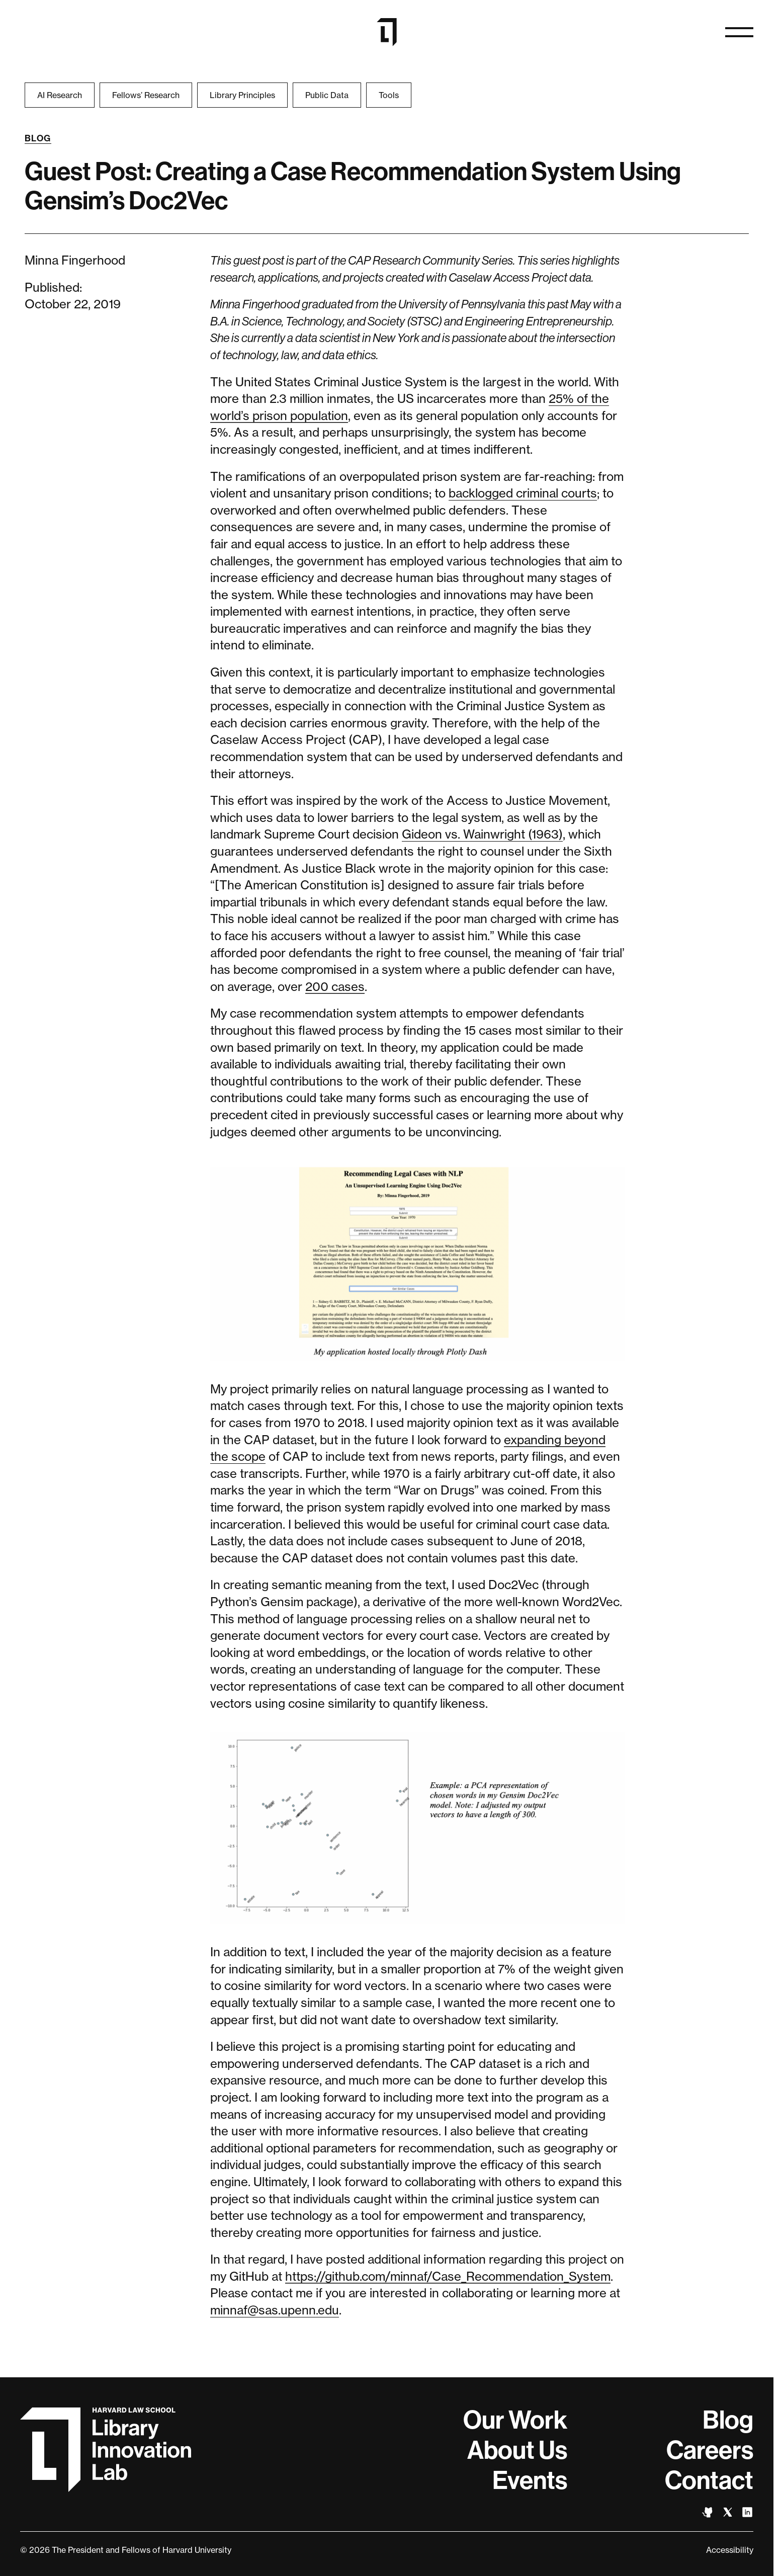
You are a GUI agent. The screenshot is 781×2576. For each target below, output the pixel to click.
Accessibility (729, 2550)
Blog (38, 138)
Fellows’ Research (146, 95)
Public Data (327, 95)
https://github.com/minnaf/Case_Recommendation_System (448, 2276)
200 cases (335, 986)
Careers (709, 2450)
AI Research (59, 95)
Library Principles (242, 95)
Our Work (515, 2420)
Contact (709, 2480)
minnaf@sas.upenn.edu (274, 2310)
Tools (389, 95)
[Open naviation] (739, 32)
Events (529, 2480)
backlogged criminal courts (523, 493)
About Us (517, 2450)
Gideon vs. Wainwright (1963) (482, 834)
